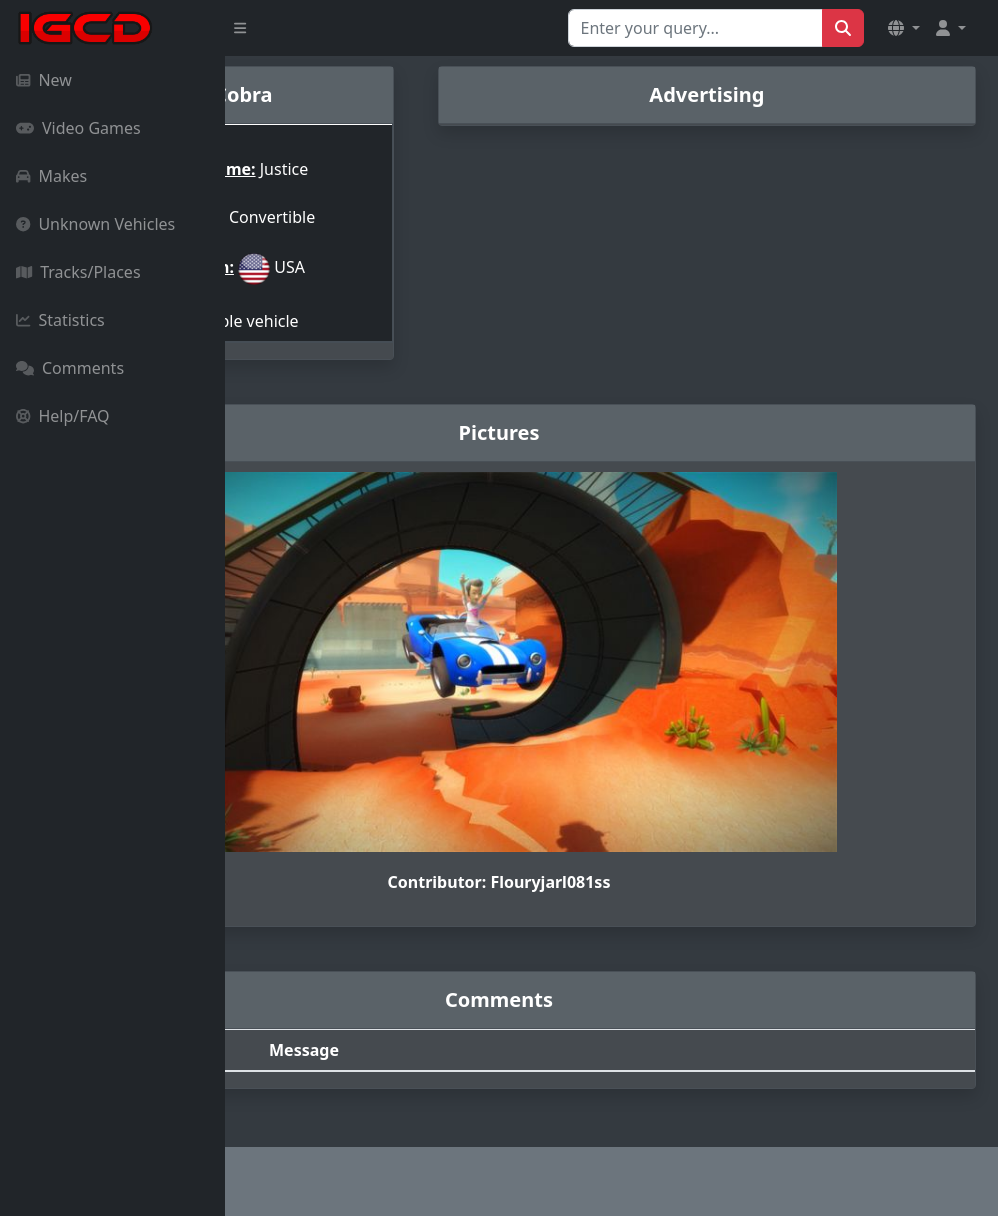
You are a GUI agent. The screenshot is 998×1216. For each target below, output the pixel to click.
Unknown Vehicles (95, 224)
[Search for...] (695, 28)
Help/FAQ (63, 416)
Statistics (60, 320)
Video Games (78, 128)
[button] (904, 28)
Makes (51, 176)
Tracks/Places (78, 272)
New (44, 80)
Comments (70, 368)
